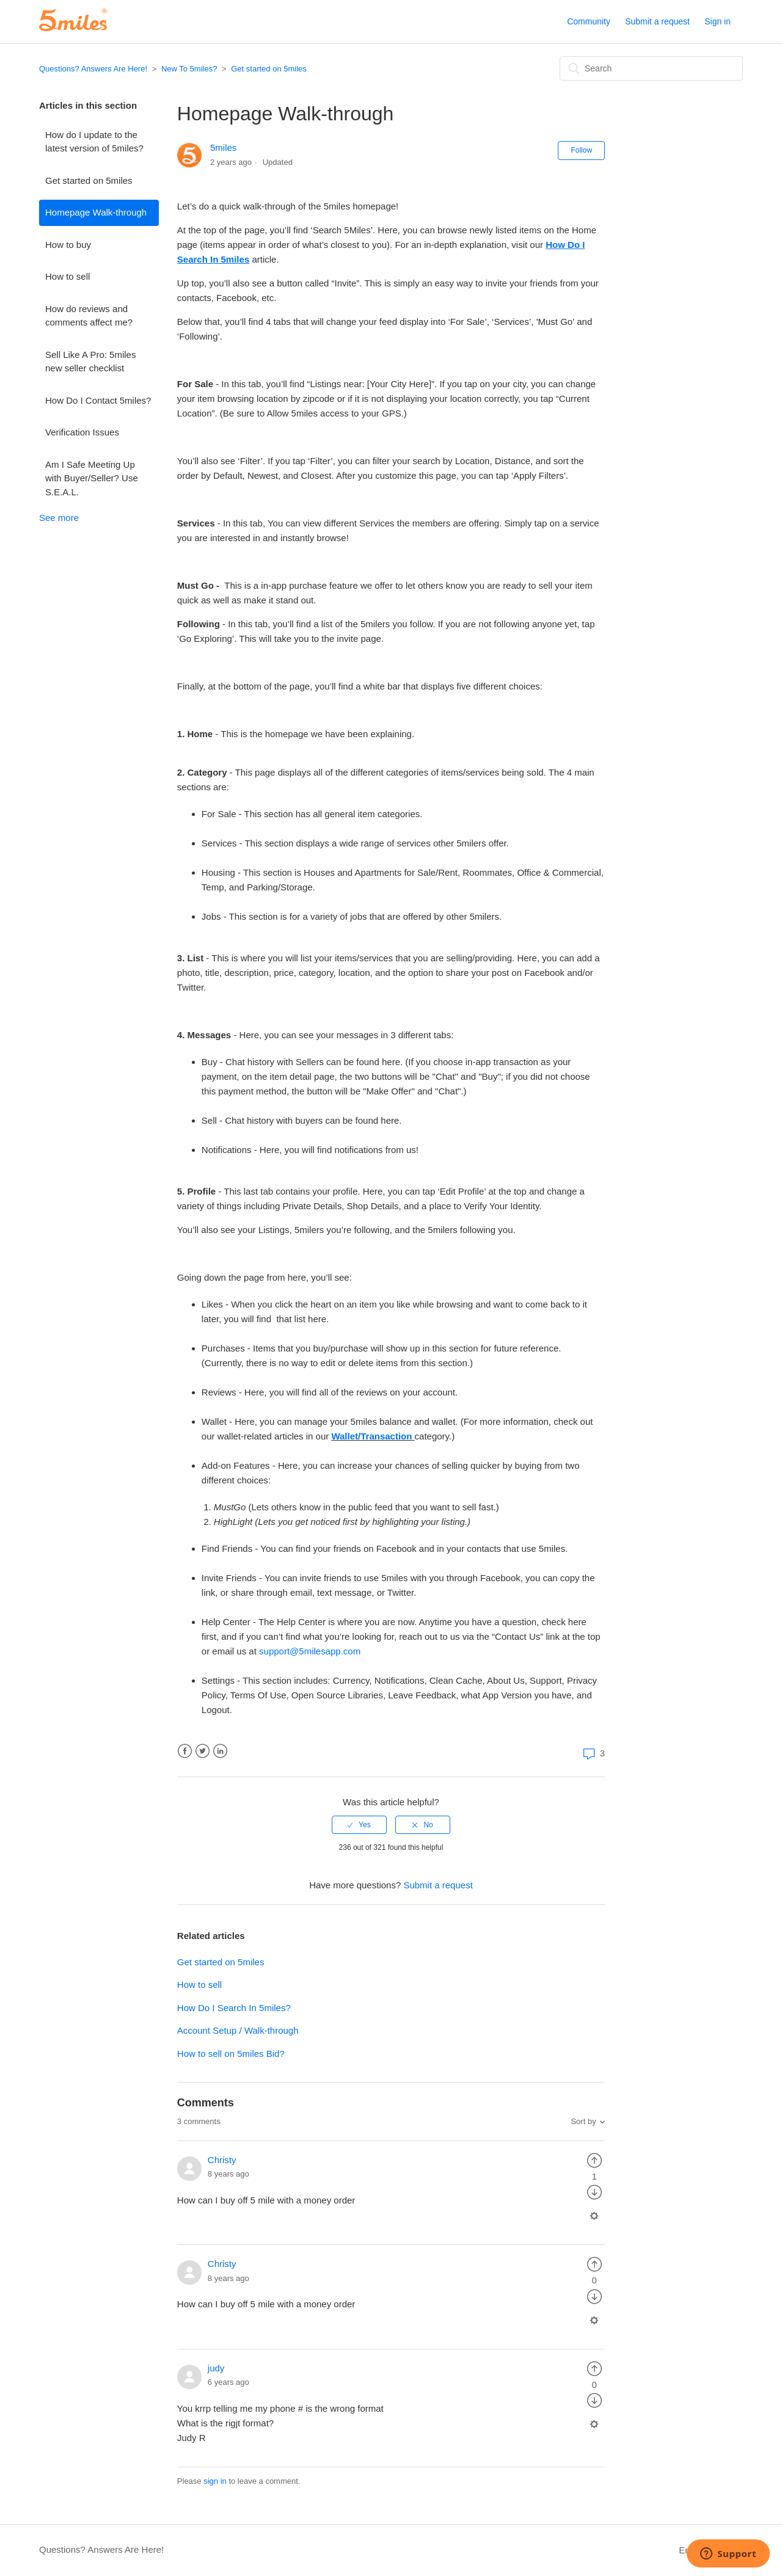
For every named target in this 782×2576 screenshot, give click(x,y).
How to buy (68, 244)
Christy (222, 2160)
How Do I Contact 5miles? (98, 400)
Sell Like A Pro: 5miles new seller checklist (90, 361)
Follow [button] (581, 150)
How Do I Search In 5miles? (234, 2008)
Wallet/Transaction (371, 1436)
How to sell (67, 276)
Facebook (184, 1751)
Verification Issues (82, 432)
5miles (223, 147)
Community (588, 21)
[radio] (359, 1825)
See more (59, 517)
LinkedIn (220, 1751)
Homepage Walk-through (96, 212)
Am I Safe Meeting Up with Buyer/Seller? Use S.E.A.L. (91, 478)
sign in (215, 2481)
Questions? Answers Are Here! (93, 68)
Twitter (202, 1751)
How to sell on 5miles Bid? (231, 2053)
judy (216, 2368)
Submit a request (657, 21)
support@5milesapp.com (309, 1651)
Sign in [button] (717, 21)
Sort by (583, 2121)
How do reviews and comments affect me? (89, 316)
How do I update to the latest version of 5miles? (94, 141)
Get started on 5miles (269, 68)
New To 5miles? (189, 68)
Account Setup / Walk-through (238, 2030)
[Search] (651, 68)
